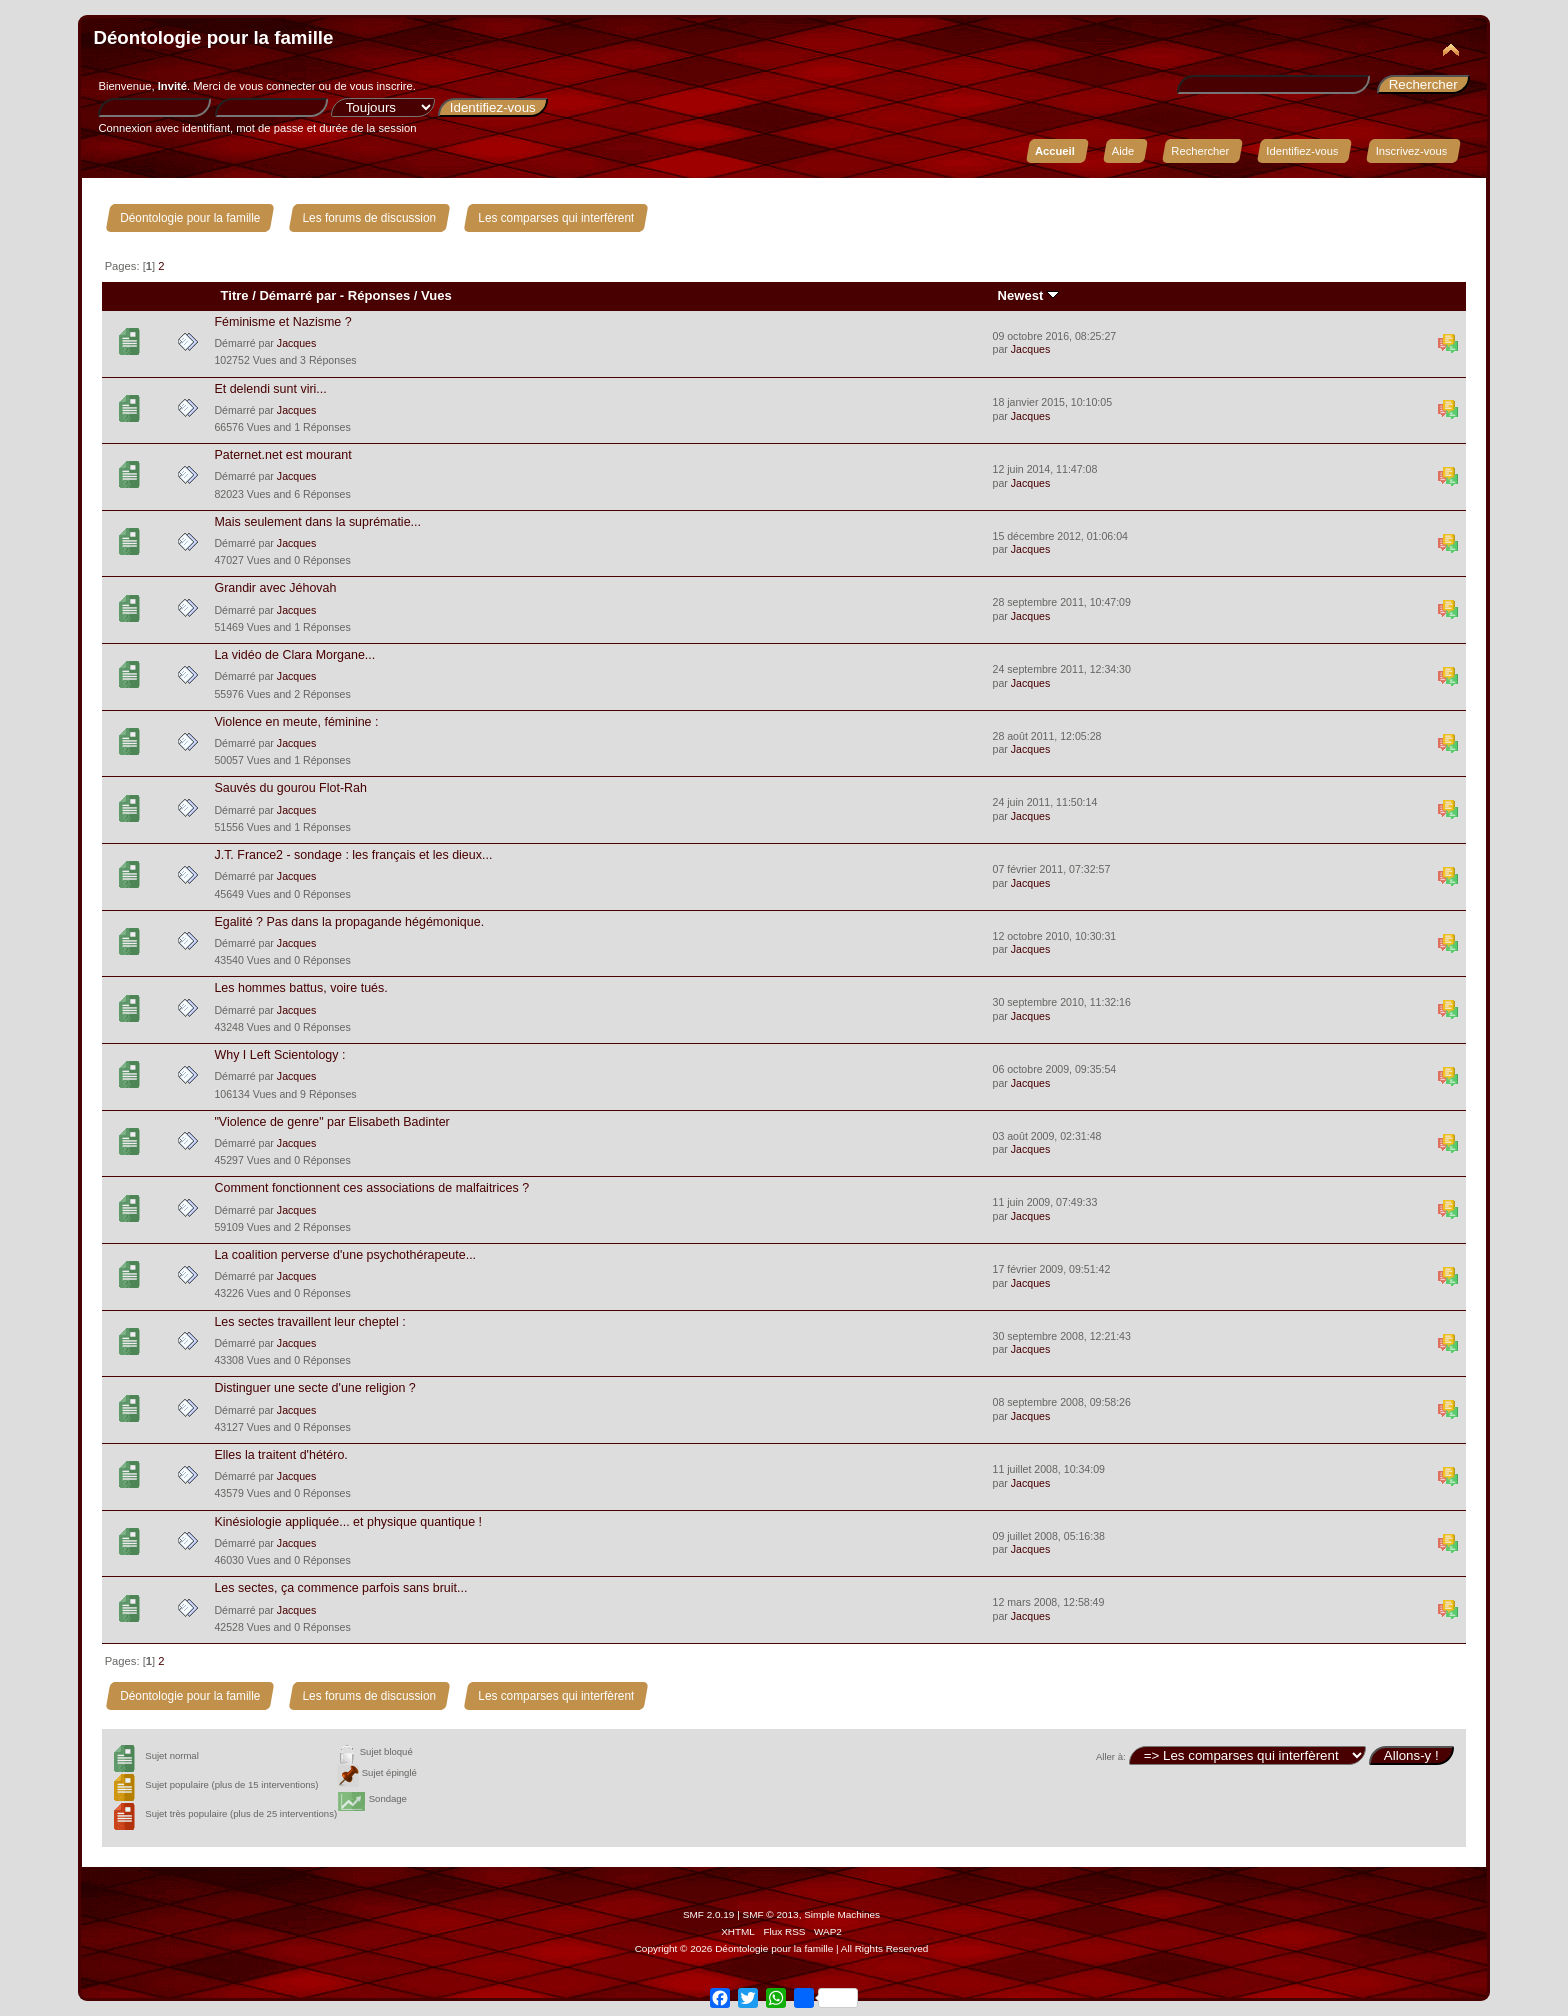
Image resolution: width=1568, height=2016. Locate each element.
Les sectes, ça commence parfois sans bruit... (340, 1588)
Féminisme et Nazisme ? (282, 322)
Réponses (379, 295)
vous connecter (277, 86)
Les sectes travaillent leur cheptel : (309, 1322)
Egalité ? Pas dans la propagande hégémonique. (349, 922)
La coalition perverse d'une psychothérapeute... (345, 1255)
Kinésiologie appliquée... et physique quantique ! (348, 1522)
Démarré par (297, 295)
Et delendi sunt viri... (270, 389)
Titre (235, 295)
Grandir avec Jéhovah (275, 588)
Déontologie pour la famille (213, 37)
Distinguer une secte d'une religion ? (314, 1388)
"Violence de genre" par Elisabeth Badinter (331, 1122)
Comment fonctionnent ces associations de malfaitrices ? (371, 1188)
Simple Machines (842, 1914)
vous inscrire (381, 86)
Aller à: (1111, 1756)
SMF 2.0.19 (709, 1914)
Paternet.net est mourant (282, 455)
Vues (436, 295)
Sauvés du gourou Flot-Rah (290, 788)
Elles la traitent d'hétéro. (280, 1455)
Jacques (296, 343)
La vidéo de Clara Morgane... (294, 655)
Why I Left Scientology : (279, 1055)
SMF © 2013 (771, 1914)
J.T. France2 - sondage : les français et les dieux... (353, 855)
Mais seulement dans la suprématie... (317, 522)
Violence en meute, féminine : (296, 722)
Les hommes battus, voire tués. (300, 988)
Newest (1028, 295)
